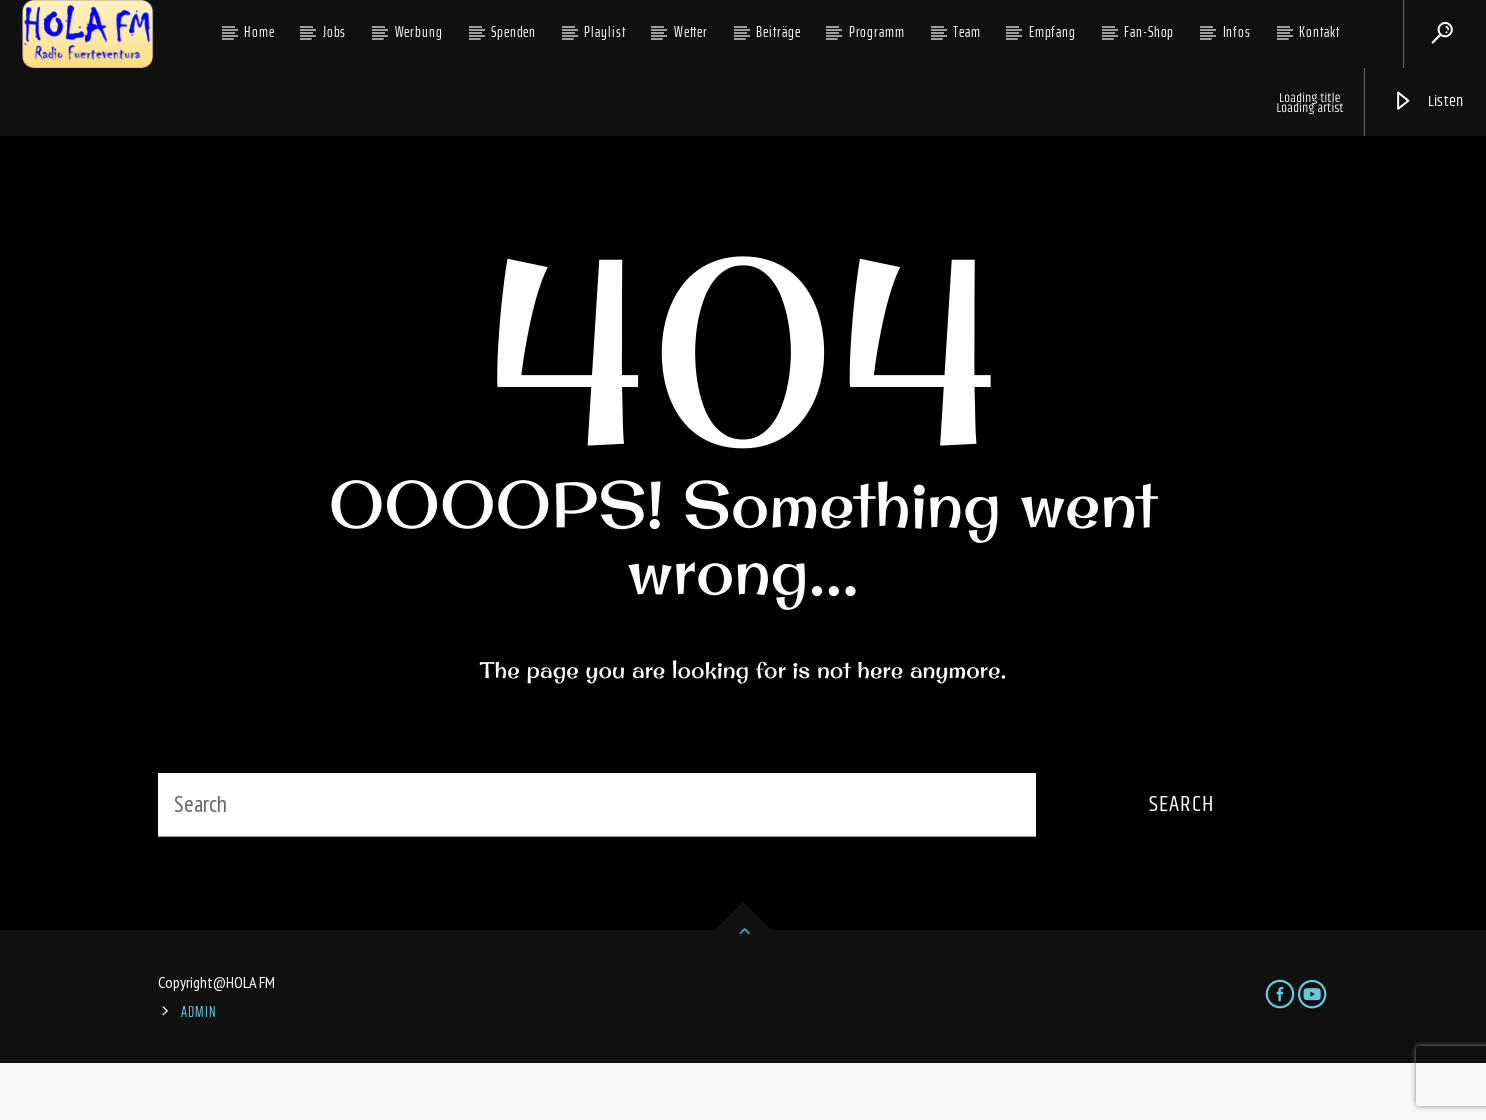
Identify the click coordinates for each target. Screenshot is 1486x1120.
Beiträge (778, 32)
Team (967, 32)
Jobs (335, 32)
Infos (1237, 32)
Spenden (513, 32)
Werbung (419, 32)
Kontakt (1319, 32)
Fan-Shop (1149, 32)
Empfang (1052, 32)
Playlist (604, 32)
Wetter (691, 32)
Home (259, 32)
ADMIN (199, 1069)
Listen (1428, 101)
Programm (877, 32)
